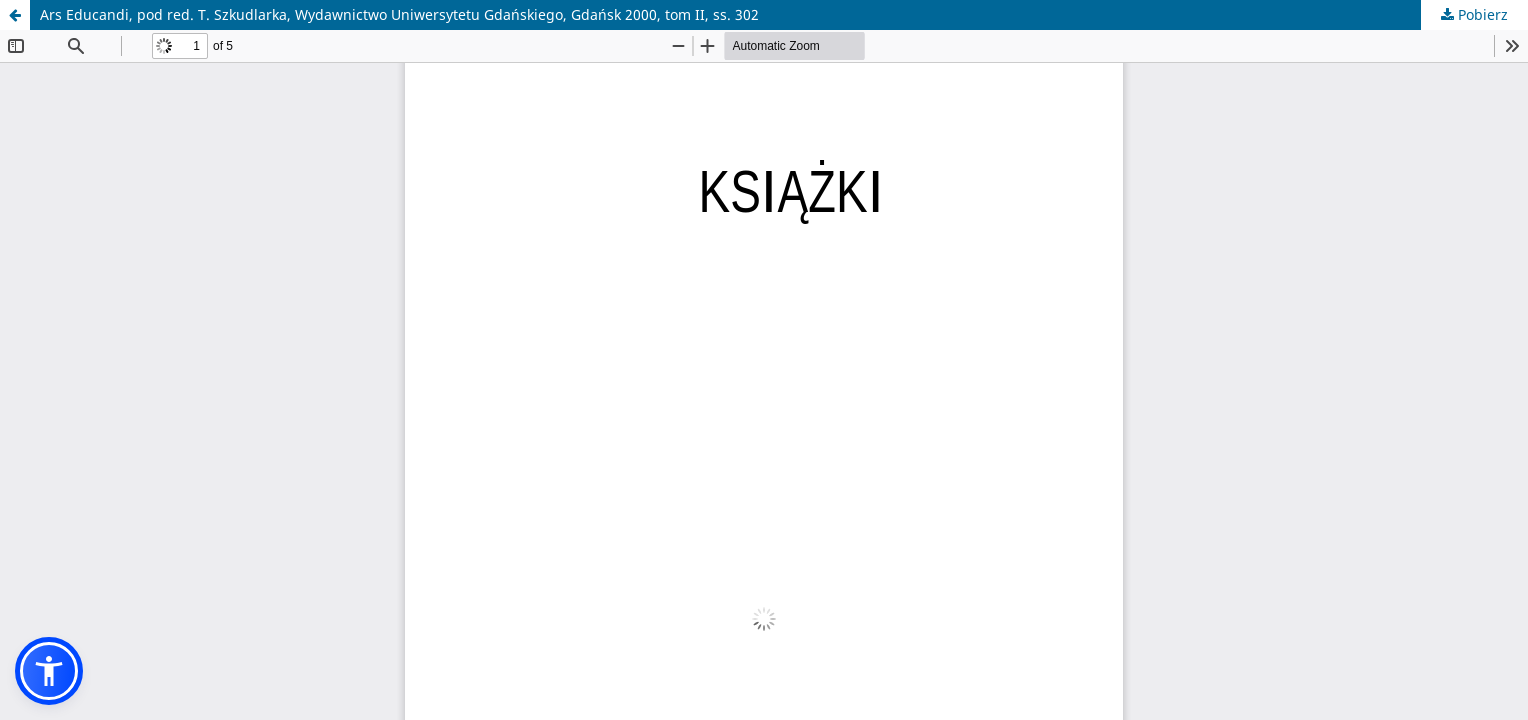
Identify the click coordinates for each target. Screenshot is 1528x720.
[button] (49, 671)
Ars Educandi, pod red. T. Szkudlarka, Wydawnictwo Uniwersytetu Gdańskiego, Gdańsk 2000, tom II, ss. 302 (399, 14)
